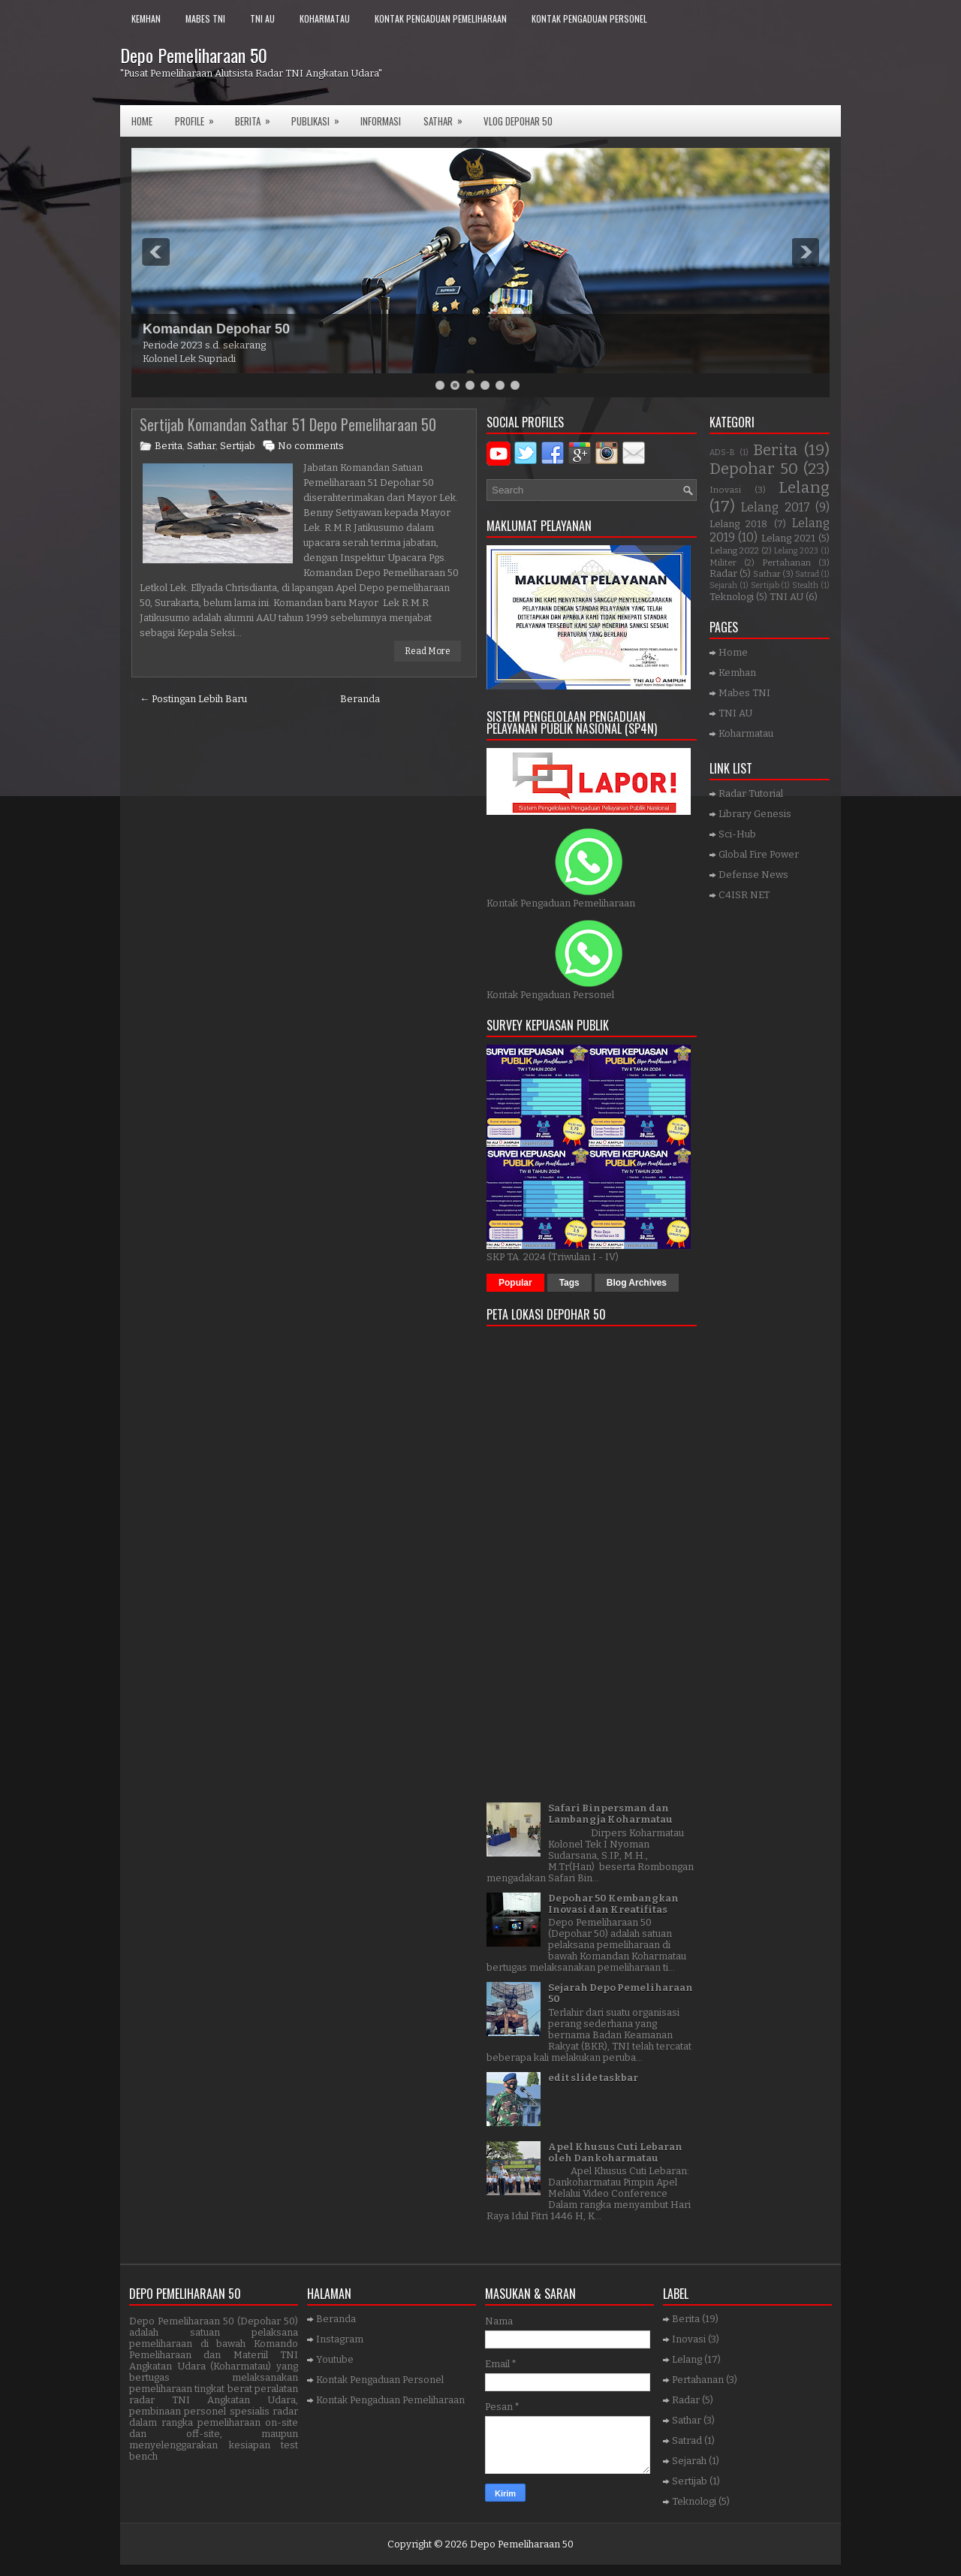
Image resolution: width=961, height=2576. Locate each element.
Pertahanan (786, 562)
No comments (311, 445)
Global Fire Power (758, 854)
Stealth (805, 585)
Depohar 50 (753, 469)
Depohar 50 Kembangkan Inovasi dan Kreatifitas (613, 1904)
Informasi (380, 120)
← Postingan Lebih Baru (193, 698)
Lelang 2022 (734, 550)
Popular (515, 1282)
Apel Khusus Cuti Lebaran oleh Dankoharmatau (615, 2152)
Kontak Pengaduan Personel (589, 18)
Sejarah (723, 585)
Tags (569, 1282)
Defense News (753, 874)
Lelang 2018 (738, 523)
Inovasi (725, 489)
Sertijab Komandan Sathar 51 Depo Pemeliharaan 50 (288, 424)
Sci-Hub (737, 834)
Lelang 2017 (775, 507)
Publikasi (320, 116)
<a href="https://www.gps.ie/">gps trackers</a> (592, 1559)
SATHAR (447, 116)
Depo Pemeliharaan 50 (193, 54)
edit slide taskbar (593, 2077)
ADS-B (722, 452)
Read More (427, 651)
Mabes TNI (205, 18)
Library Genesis (754, 813)
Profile (199, 116)
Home (141, 120)
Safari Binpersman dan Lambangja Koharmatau (610, 1813)
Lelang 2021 (788, 538)
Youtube (335, 2359)
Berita (257, 116)
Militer (723, 562)
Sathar (201, 445)
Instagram (339, 2339)
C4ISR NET (744, 894)
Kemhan (146, 18)
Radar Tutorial (750, 793)
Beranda (360, 698)
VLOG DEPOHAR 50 (518, 120)
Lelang (804, 487)
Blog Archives (637, 1282)
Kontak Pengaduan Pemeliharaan (441, 18)
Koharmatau (325, 18)
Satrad (807, 574)
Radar (723, 573)
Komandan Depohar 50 (216, 328)
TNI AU (262, 18)
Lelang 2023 (796, 551)
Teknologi (731, 596)
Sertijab (237, 445)
